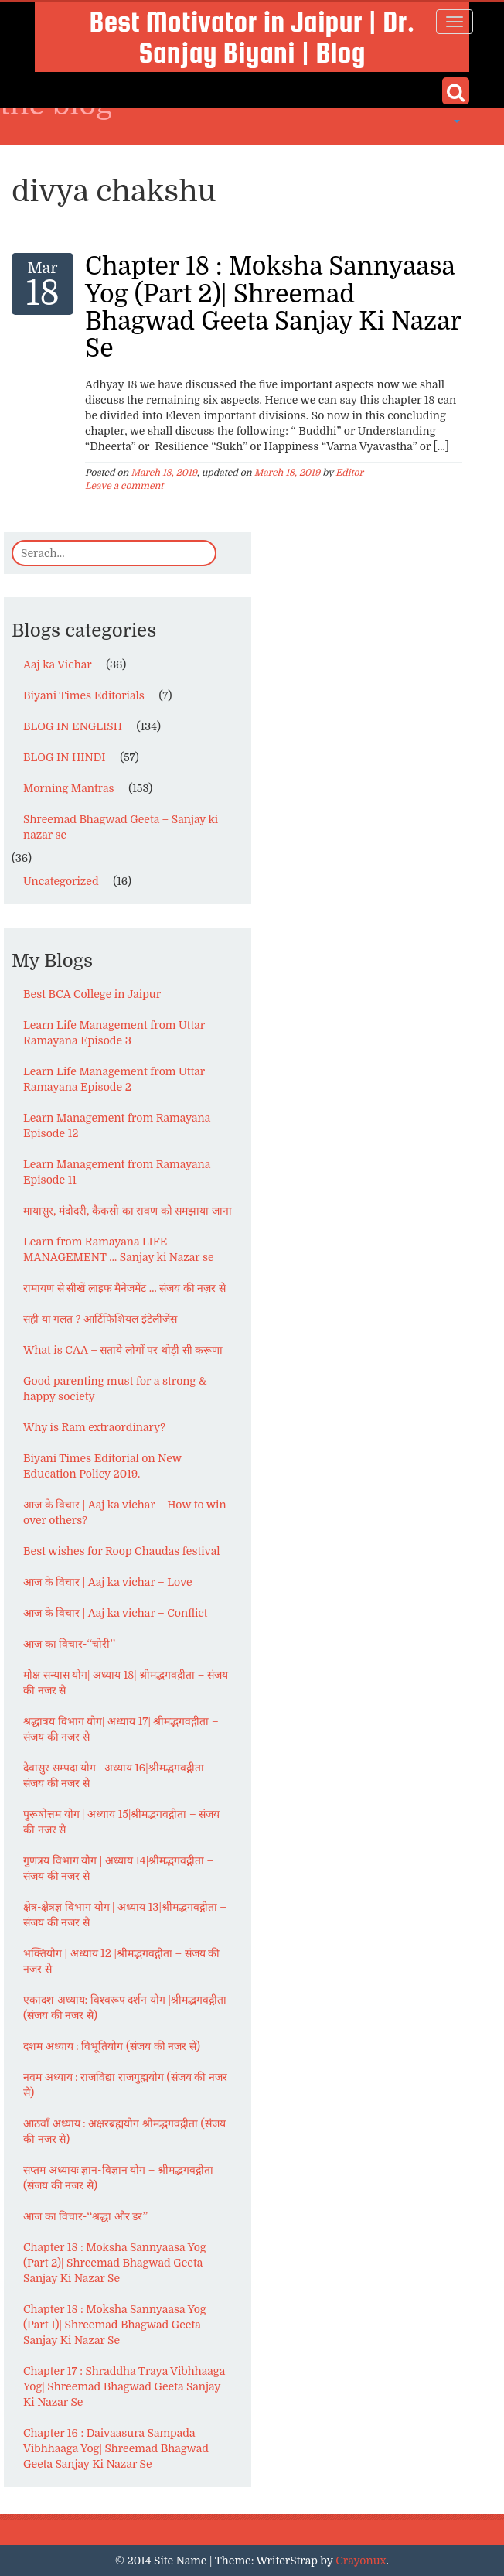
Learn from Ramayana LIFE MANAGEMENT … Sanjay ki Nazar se (118, 1249)
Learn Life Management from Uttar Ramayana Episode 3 (114, 1033)
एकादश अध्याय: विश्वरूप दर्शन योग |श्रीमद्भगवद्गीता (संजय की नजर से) (124, 2007)
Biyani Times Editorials (84, 695)
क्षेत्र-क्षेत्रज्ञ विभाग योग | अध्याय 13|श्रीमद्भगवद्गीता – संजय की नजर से (124, 1915)
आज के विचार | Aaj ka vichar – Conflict (115, 1613)
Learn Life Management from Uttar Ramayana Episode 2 (114, 1079)
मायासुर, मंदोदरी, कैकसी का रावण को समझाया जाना (127, 1210)
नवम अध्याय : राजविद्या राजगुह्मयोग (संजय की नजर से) (125, 2085)
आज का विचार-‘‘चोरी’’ (69, 1644)
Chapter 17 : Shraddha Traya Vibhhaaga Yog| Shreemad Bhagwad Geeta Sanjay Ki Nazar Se (124, 2386)
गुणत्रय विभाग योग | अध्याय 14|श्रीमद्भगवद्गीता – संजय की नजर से (118, 1868)
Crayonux (360, 2560)
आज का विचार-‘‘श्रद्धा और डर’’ (85, 2216)
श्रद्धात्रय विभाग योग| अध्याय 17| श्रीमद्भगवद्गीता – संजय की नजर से (121, 1729)
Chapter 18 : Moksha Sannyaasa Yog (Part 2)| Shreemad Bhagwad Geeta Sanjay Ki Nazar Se (273, 307)
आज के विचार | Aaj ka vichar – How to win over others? (124, 1512)
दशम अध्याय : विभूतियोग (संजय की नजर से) (111, 2046)
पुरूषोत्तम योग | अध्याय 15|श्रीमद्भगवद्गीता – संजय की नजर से (121, 1822)
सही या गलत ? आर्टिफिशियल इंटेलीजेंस (100, 1319)
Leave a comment (124, 485)
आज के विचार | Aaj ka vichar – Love (107, 1582)
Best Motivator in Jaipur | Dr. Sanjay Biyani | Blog (251, 37)
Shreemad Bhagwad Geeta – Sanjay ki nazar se (120, 827)
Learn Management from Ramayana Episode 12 (116, 1125)
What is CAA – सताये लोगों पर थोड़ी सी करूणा (123, 1350)
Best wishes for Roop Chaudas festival (121, 1551)
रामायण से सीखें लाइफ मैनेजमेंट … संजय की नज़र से (124, 1288)
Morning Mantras (68, 788)
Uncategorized (61, 881)
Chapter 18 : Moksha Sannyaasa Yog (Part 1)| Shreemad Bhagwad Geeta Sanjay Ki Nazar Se (114, 2324)
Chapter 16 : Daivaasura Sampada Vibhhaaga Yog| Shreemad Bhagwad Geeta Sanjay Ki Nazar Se (116, 2448)
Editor (349, 472)
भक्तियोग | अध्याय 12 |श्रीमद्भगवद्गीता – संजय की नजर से (121, 1961)
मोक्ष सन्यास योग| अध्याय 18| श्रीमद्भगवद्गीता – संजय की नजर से (125, 1682)
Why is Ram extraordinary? (94, 1427)
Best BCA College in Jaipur (92, 994)
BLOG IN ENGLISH (72, 726)
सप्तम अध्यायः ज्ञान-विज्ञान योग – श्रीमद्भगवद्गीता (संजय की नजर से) (118, 2178)
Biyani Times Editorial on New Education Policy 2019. (102, 1466)
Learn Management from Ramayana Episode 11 (116, 1172)
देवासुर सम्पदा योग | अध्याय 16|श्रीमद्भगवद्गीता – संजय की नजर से (118, 1775)
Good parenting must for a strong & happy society (115, 1388)
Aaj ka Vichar (57, 664)
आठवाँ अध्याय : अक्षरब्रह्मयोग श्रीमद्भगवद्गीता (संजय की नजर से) (124, 2131)
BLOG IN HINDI (64, 757)
